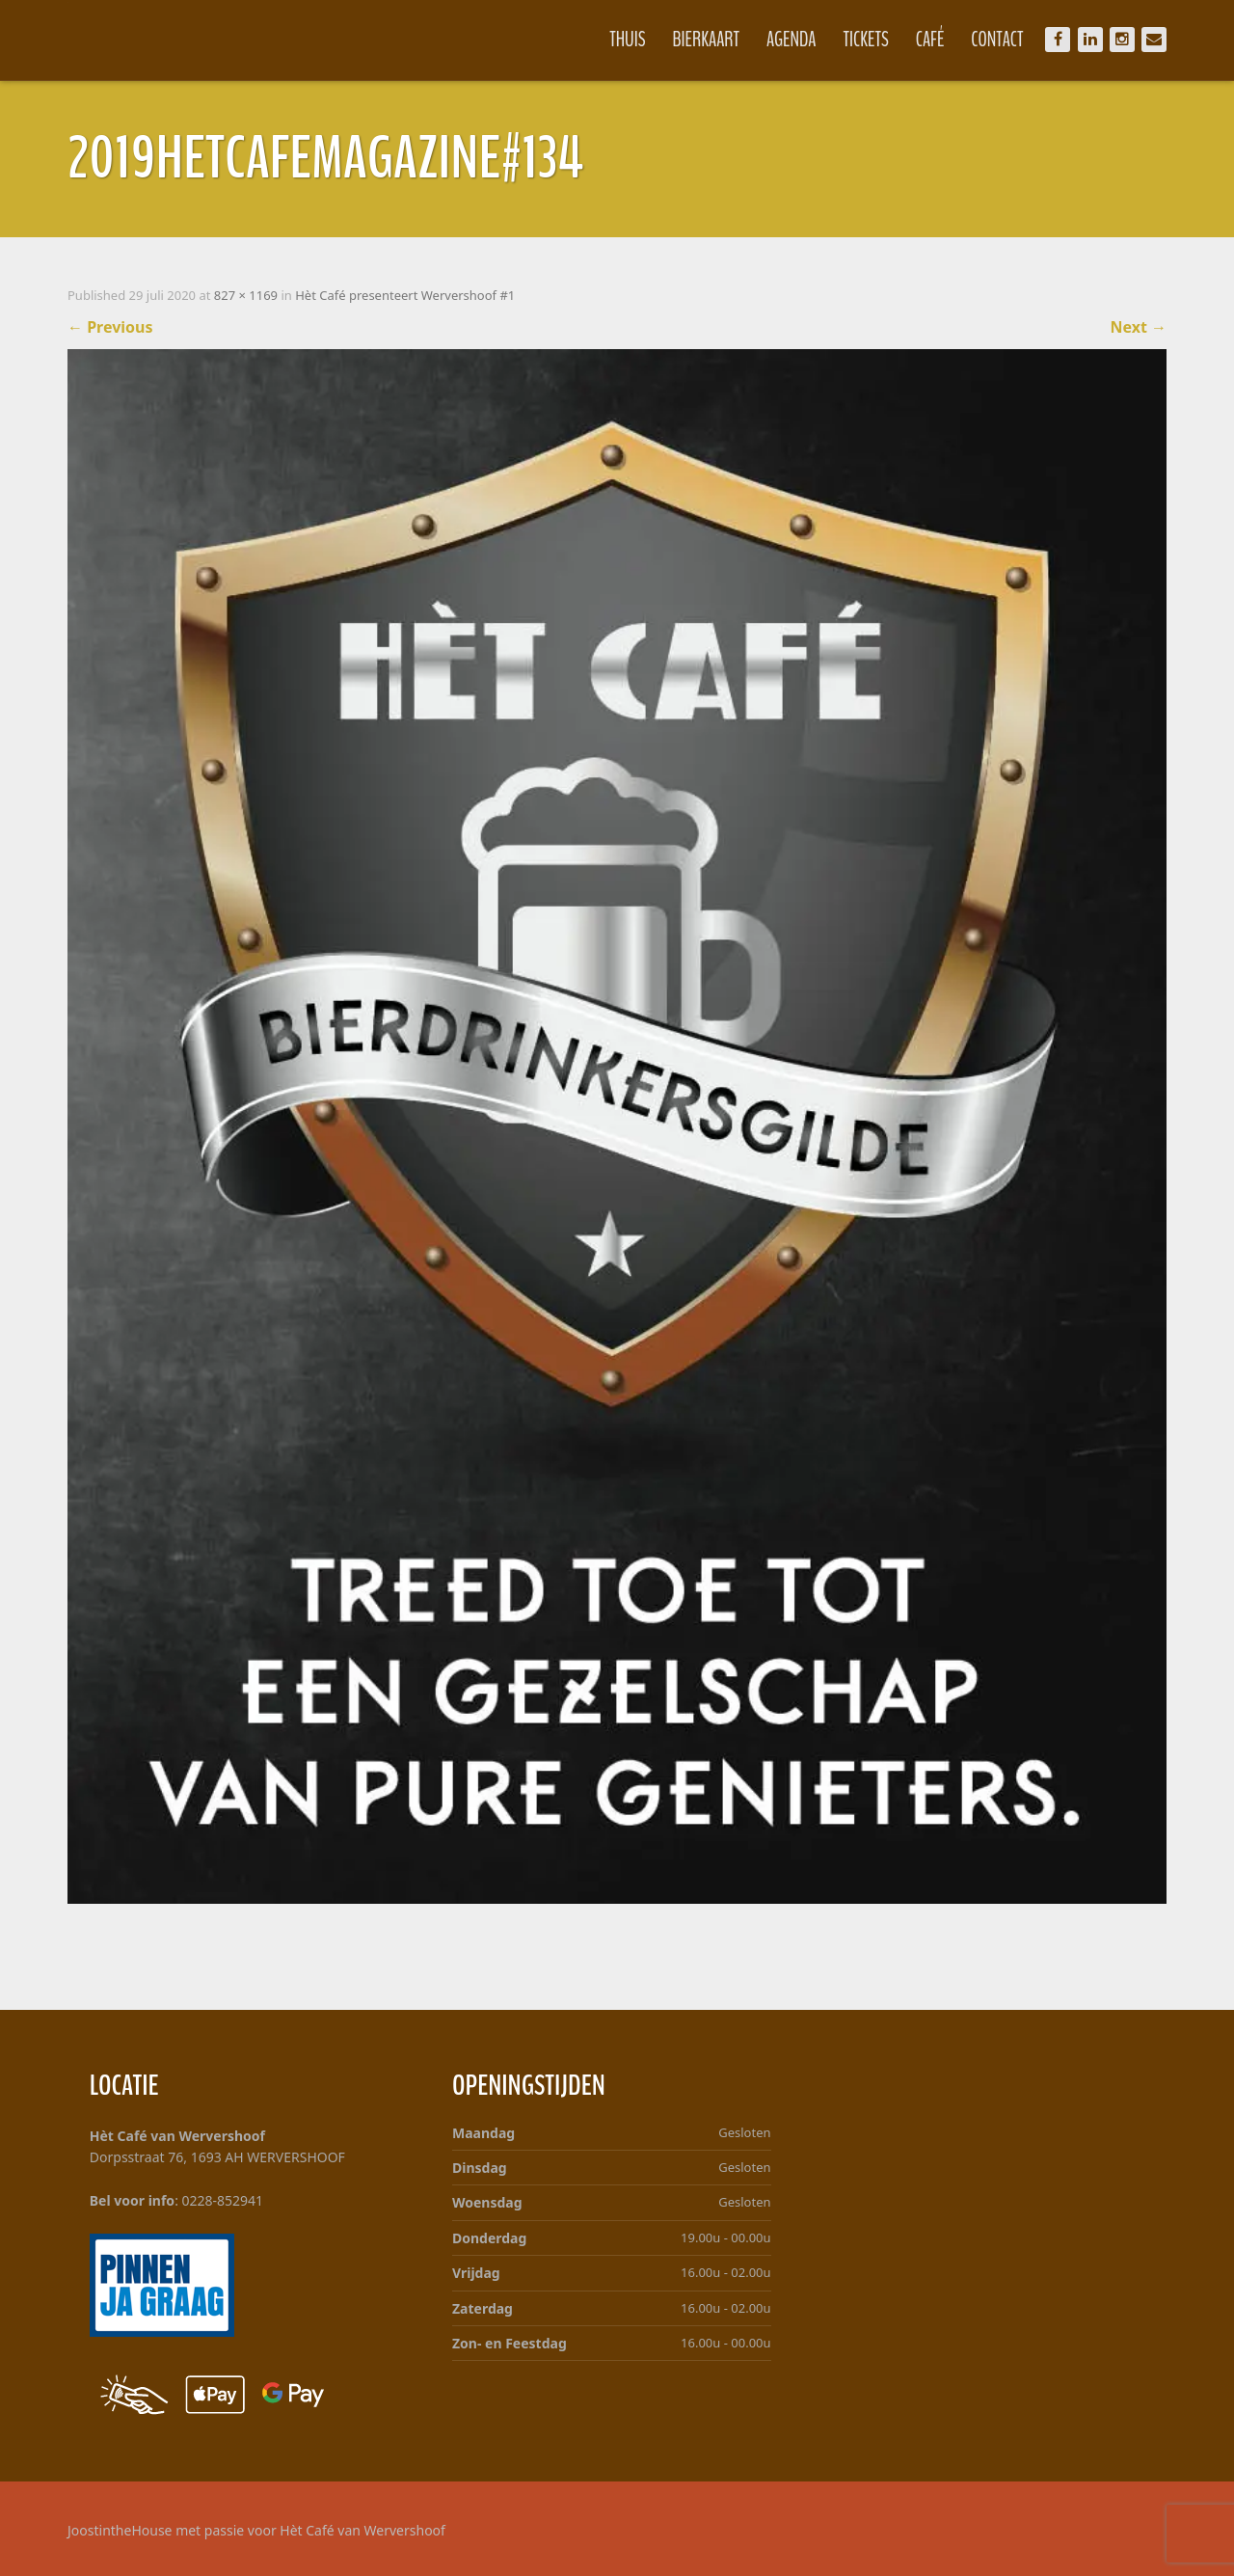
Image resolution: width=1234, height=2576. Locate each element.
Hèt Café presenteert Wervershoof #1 (405, 295)
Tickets (866, 39)
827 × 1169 (246, 295)
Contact (997, 39)
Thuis (627, 39)
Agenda (791, 39)
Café (930, 39)
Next (1138, 327)
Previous (110, 327)
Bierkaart (706, 39)
